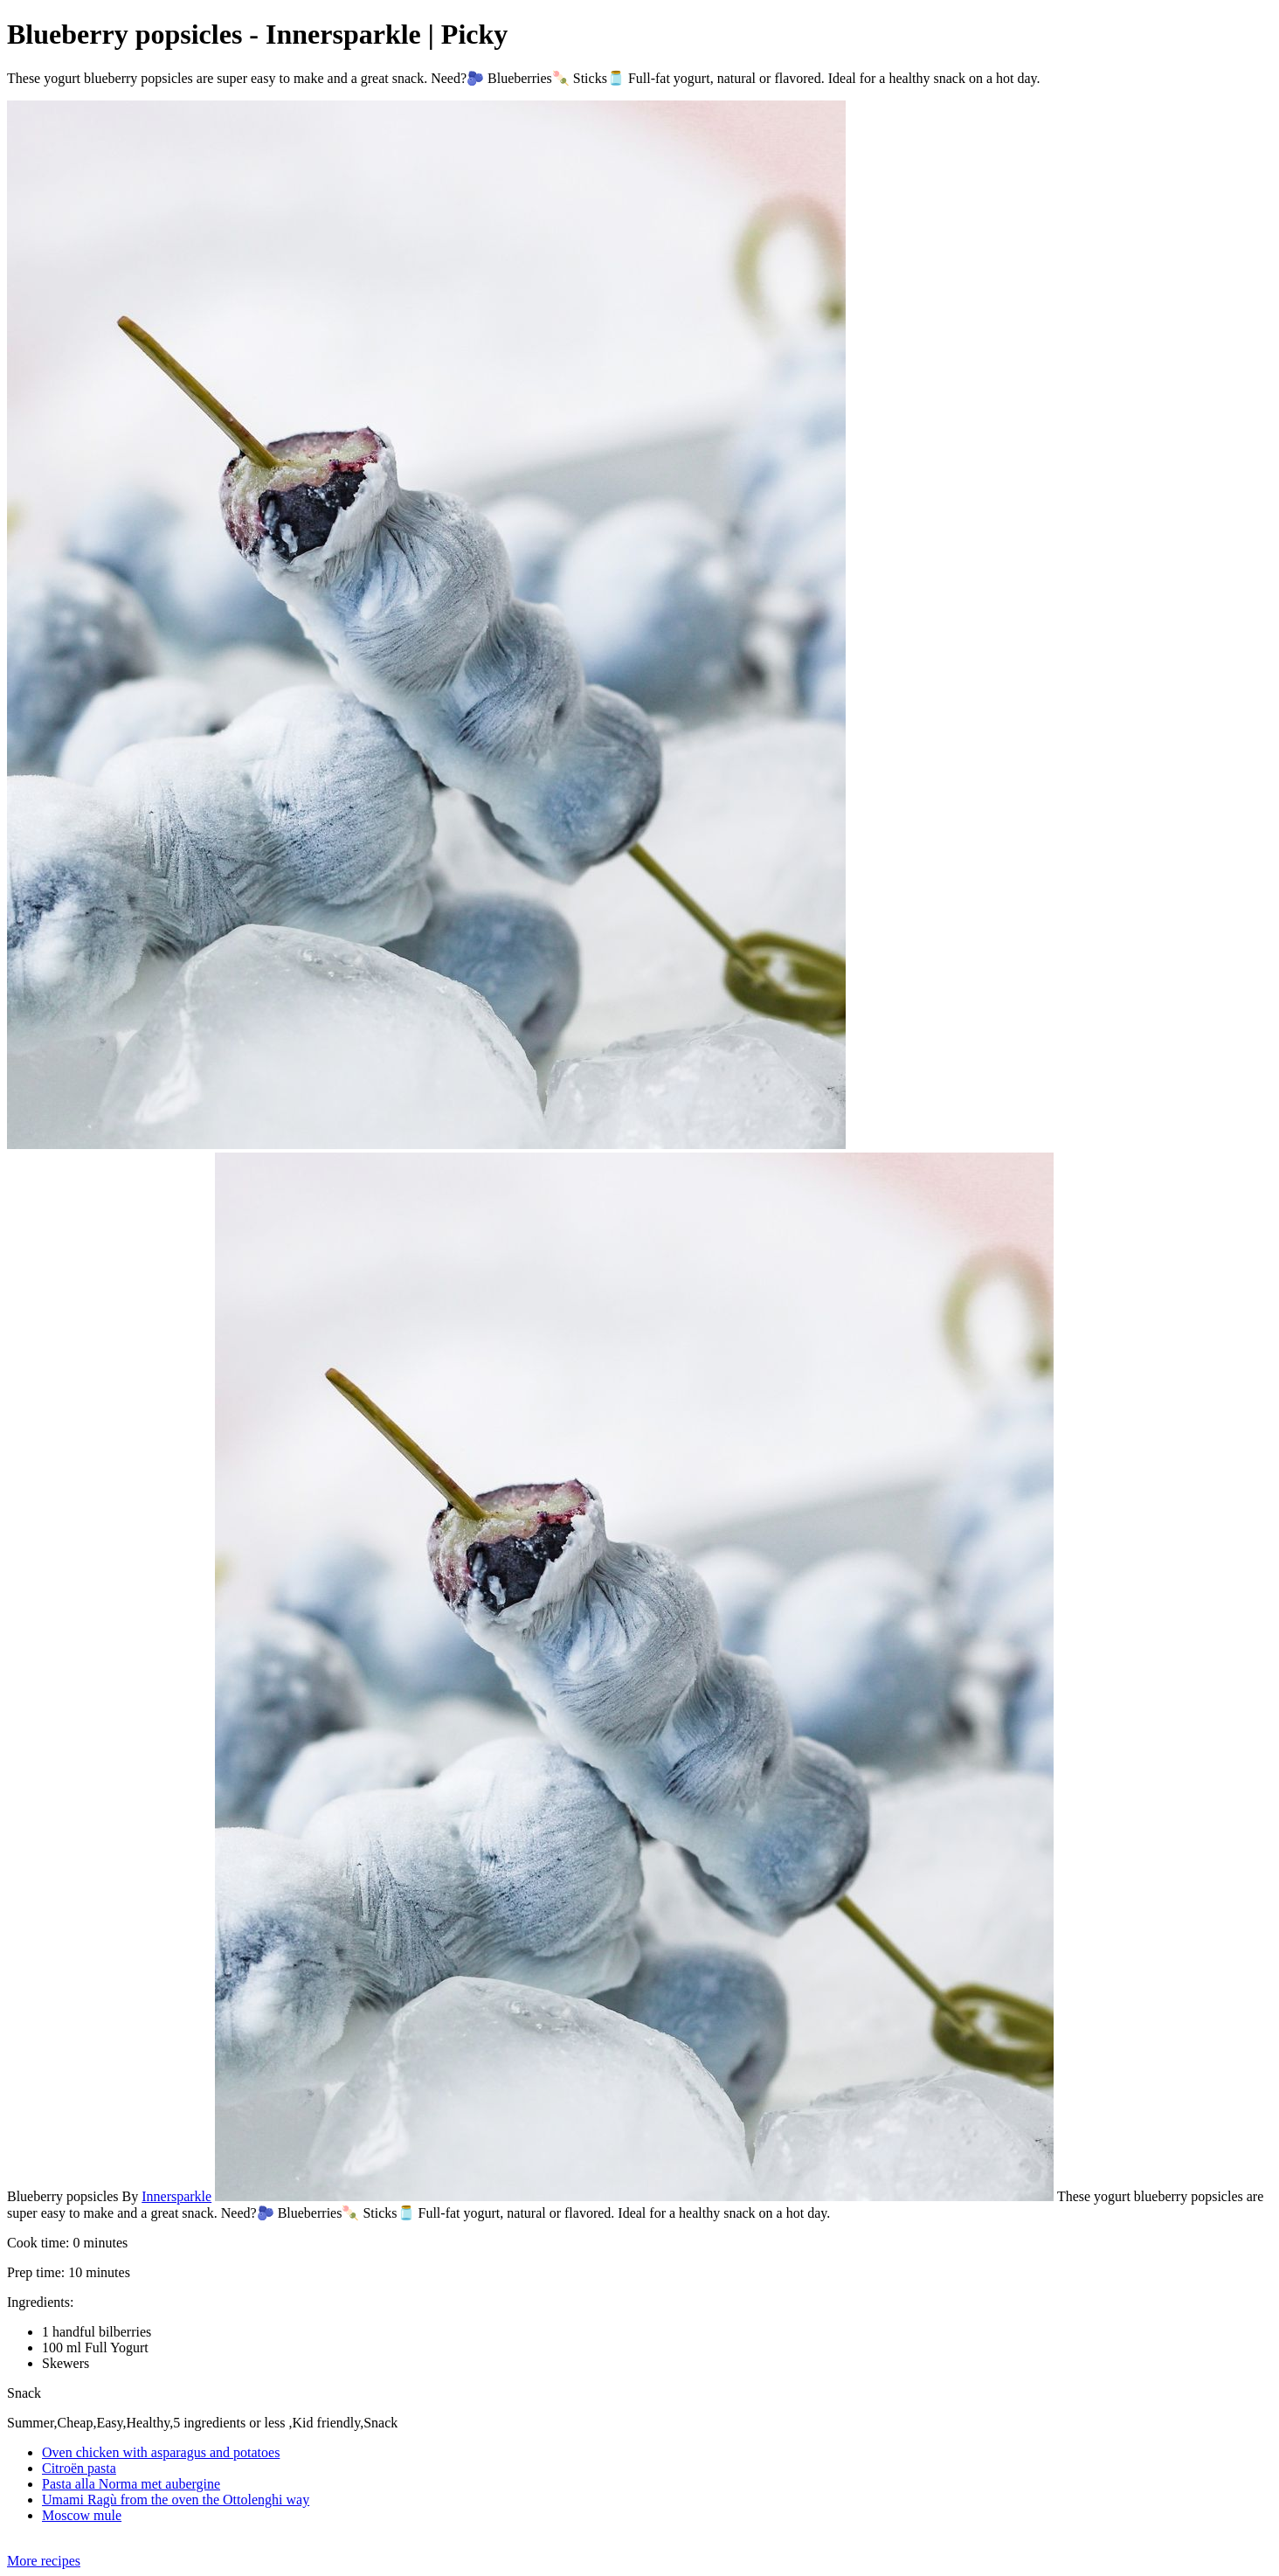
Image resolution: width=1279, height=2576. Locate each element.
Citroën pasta (79, 2468)
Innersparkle (176, 2196)
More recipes (43, 2560)
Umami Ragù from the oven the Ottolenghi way (175, 2499)
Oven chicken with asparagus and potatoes (161, 2452)
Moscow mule (81, 2515)
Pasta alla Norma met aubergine (131, 2483)
